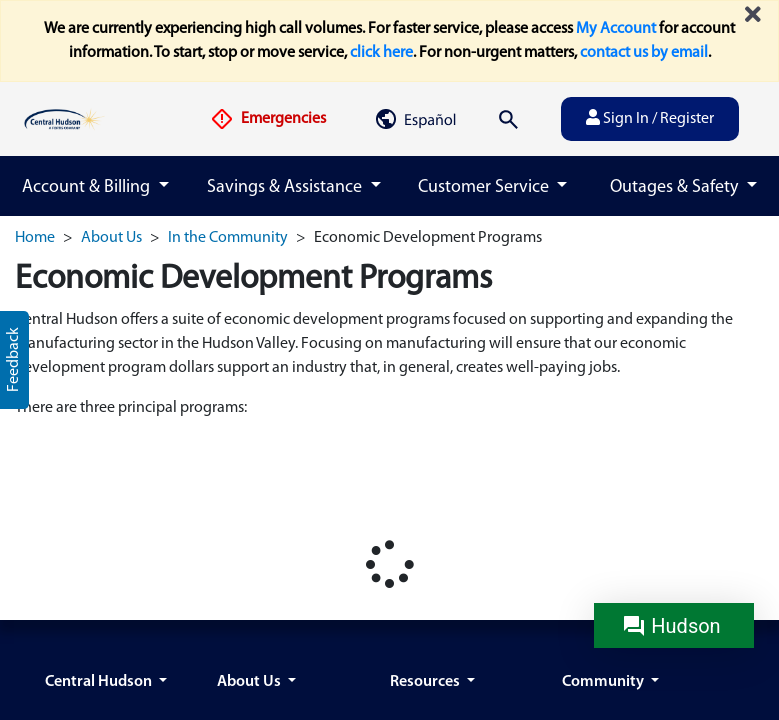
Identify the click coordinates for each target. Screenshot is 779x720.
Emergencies (268, 119)
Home (35, 238)
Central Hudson (100, 682)
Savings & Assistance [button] (286, 187)
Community (604, 682)
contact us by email (644, 53)
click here (381, 53)
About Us (111, 238)
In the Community (228, 238)
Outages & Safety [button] (676, 187)
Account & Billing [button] (88, 187)
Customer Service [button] (485, 187)
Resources (426, 682)
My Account (616, 29)
